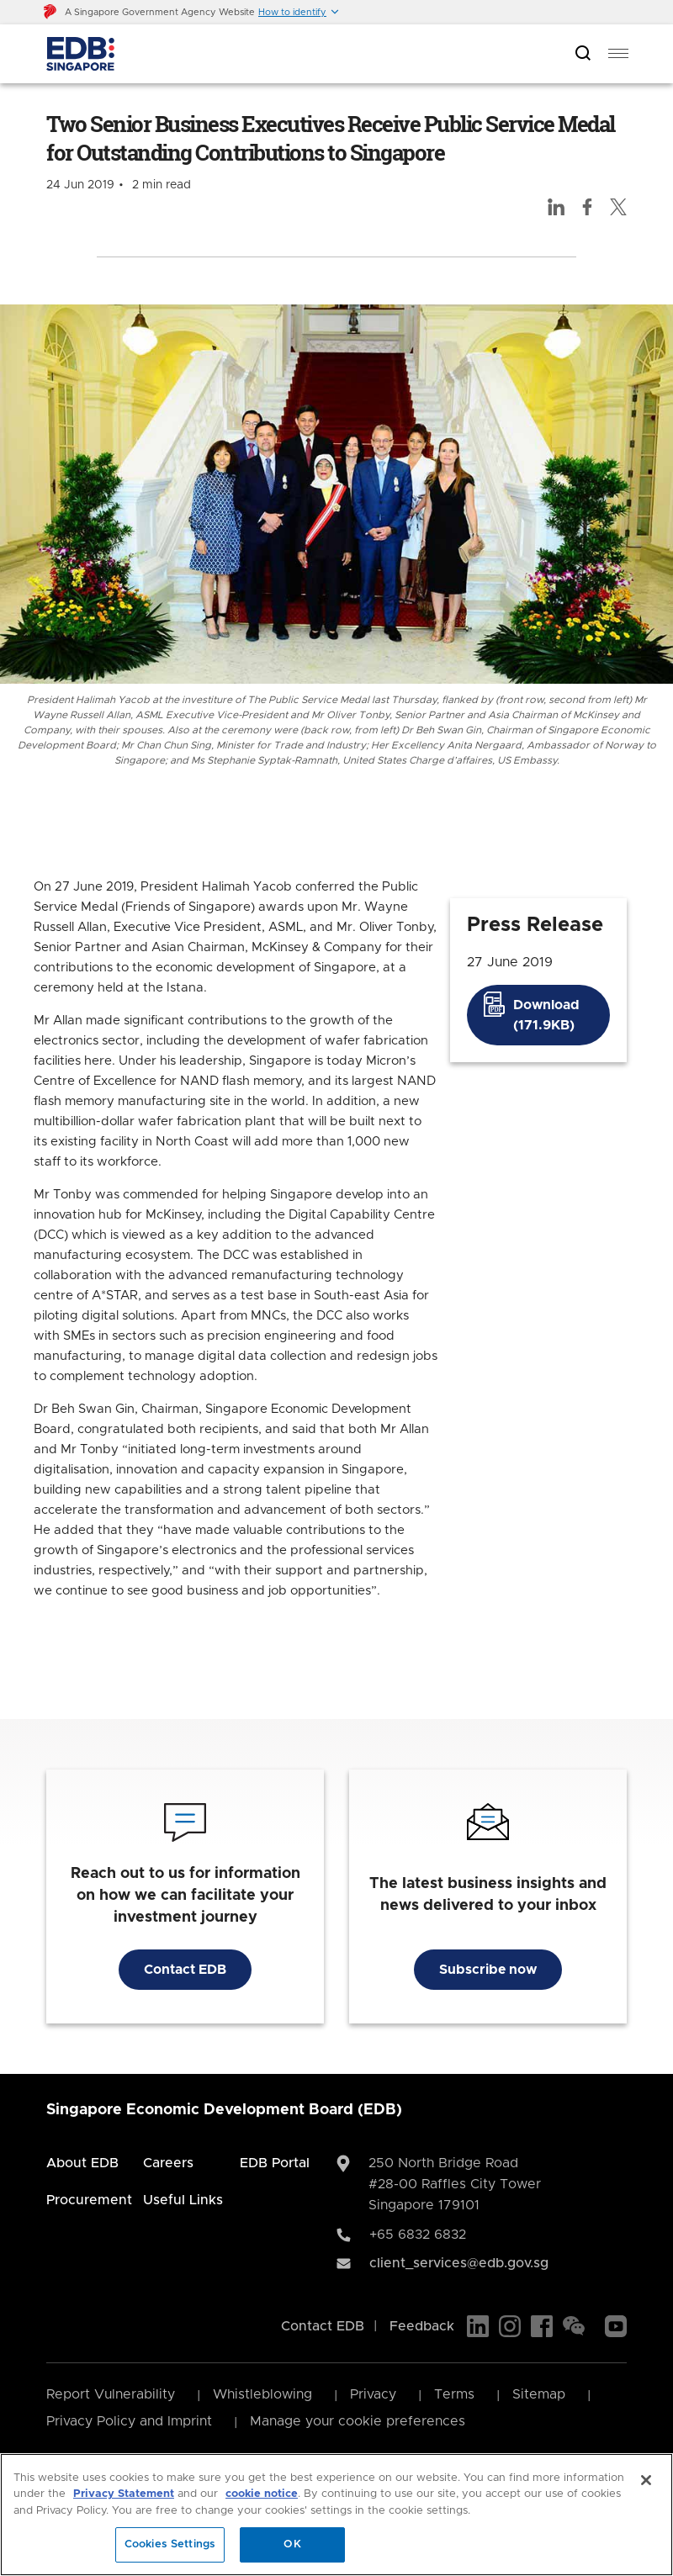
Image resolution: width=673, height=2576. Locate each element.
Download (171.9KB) (546, 1015)
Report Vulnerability (110, 2394)
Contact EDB (185, 1969)
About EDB (82, 2163)
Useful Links (183, 2200)
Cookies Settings (170, 2544)
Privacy (373, 2394)
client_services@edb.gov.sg (458, 2263)
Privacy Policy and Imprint (129, 2421)
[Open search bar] (583, 54)
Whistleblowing (262, 2394)
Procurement (89, 2200)
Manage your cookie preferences (357, 2421)
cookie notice (261, 2494)
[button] (299, 12)
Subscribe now (488, 1969)
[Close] (646, 2480)
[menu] (618, 53)
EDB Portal (275, 2163)
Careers (168, 2163)
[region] (336, 2514)
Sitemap (538, 2394)
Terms (454, 2394)
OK (292, 2544)
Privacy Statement (123, 2494)
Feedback (421, 2326)
